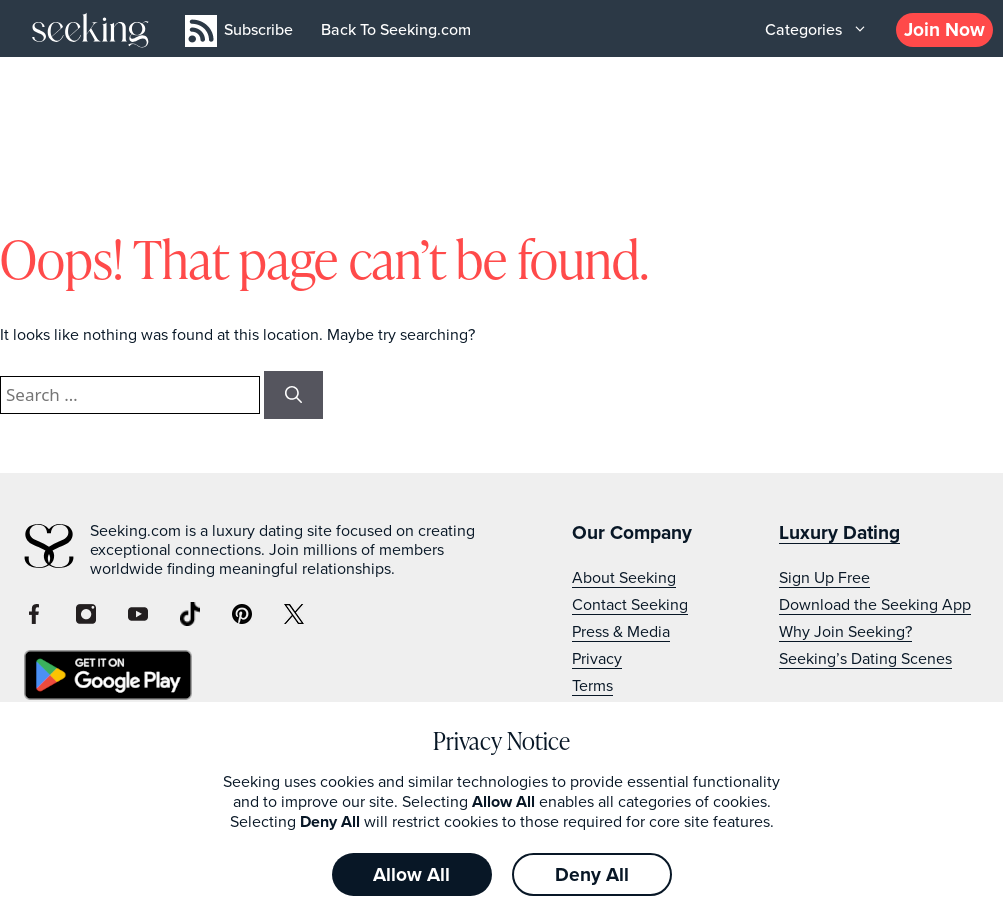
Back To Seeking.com (396, 29)
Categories (818, 30)
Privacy (597, 658)
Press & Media (621, 631)
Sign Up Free (824, 577)
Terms (592, 685)
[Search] (293, 395)
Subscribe (258, 29)
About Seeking (624, 577)
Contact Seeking (630, 604)
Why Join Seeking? (845, 631)
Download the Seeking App (875, 604)
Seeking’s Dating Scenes (865, 658)
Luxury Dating (839, 532)
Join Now (944, 29)
